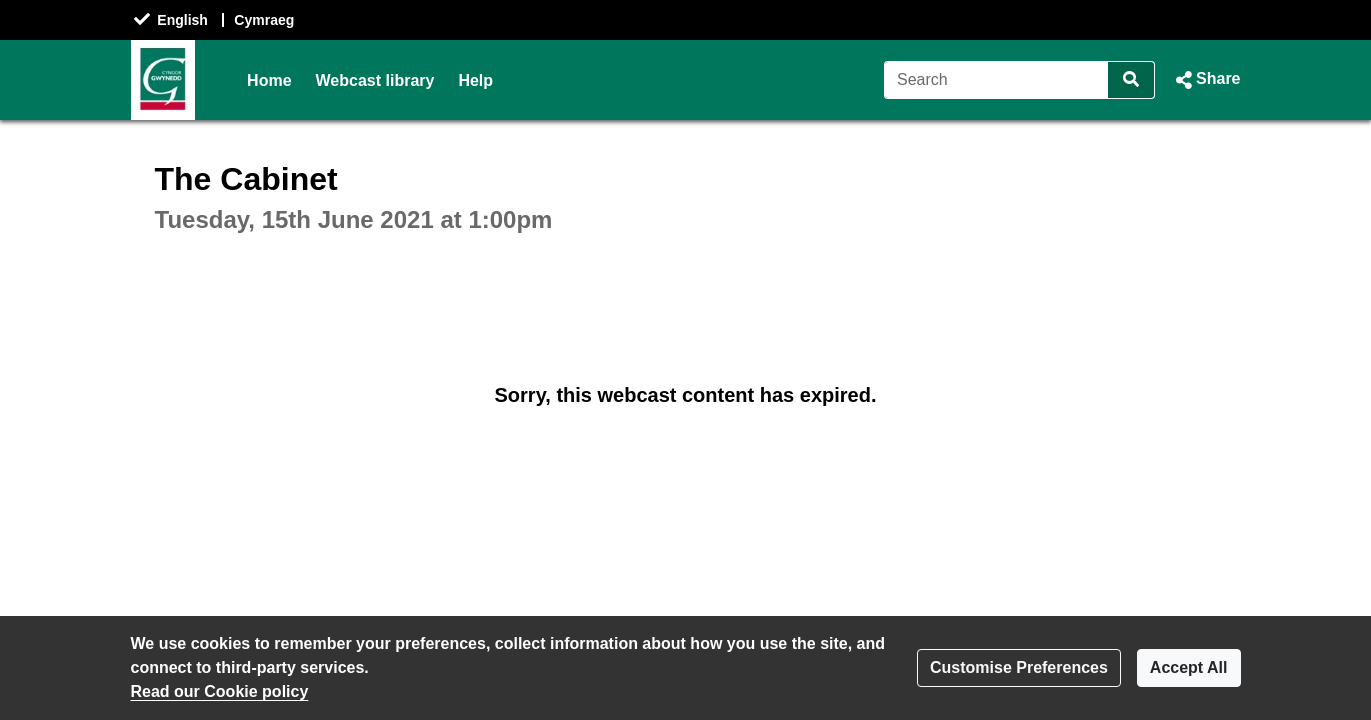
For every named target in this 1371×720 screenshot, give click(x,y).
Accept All (1189, 667)
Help (475, 80)
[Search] (996, 80)
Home (269, 80)
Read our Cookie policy (220, 691)
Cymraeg (264, 20)
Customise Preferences (1019, 667)
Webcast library (375, 80)
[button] (1205, 80)
